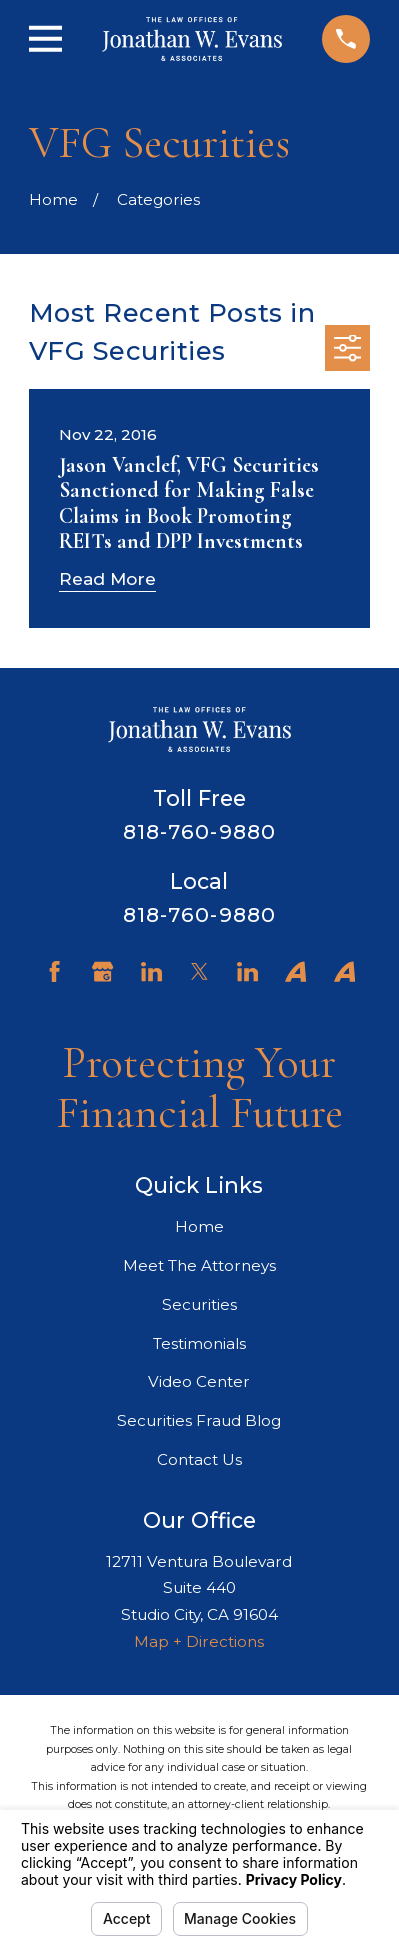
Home (199, 1226)
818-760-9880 (199, 831)
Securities (199, 1304)
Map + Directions (199, 1641)
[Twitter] (199, 971)
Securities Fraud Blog (199, 1420)
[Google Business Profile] (102, 971)
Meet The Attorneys (199, 1265)
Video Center (199, 1381)
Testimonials (199, 1343)
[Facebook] (54, 971)
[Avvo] (295, 971)
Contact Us (199, 1459)
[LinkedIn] (151, 971)
